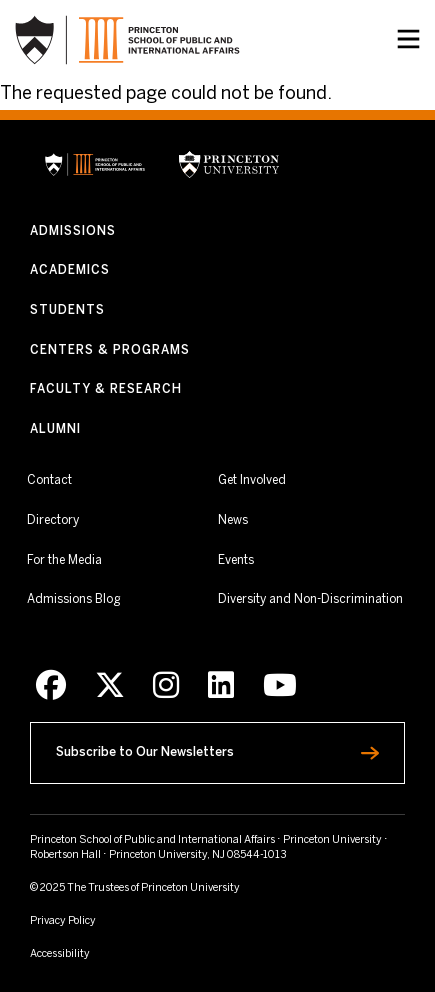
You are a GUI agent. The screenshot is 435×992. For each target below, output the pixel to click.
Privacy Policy (63, 921)
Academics (70, 270)
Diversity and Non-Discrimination (310, 599)
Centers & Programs (110, 350)
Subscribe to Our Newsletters (185, 747)
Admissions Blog (73, 599)
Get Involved (252, 480)
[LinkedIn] (221, 686)
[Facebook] (51, 686)
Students (67, 310)
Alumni (55, 429)
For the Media (64, 560)
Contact (49, 480)
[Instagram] (166, 686)
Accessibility (94, 953)
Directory (53, 520)
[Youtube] (280, 686)
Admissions (73, 231)
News (233, 520)
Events (236, 560)
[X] (110, 686)
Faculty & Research (106, 389)
